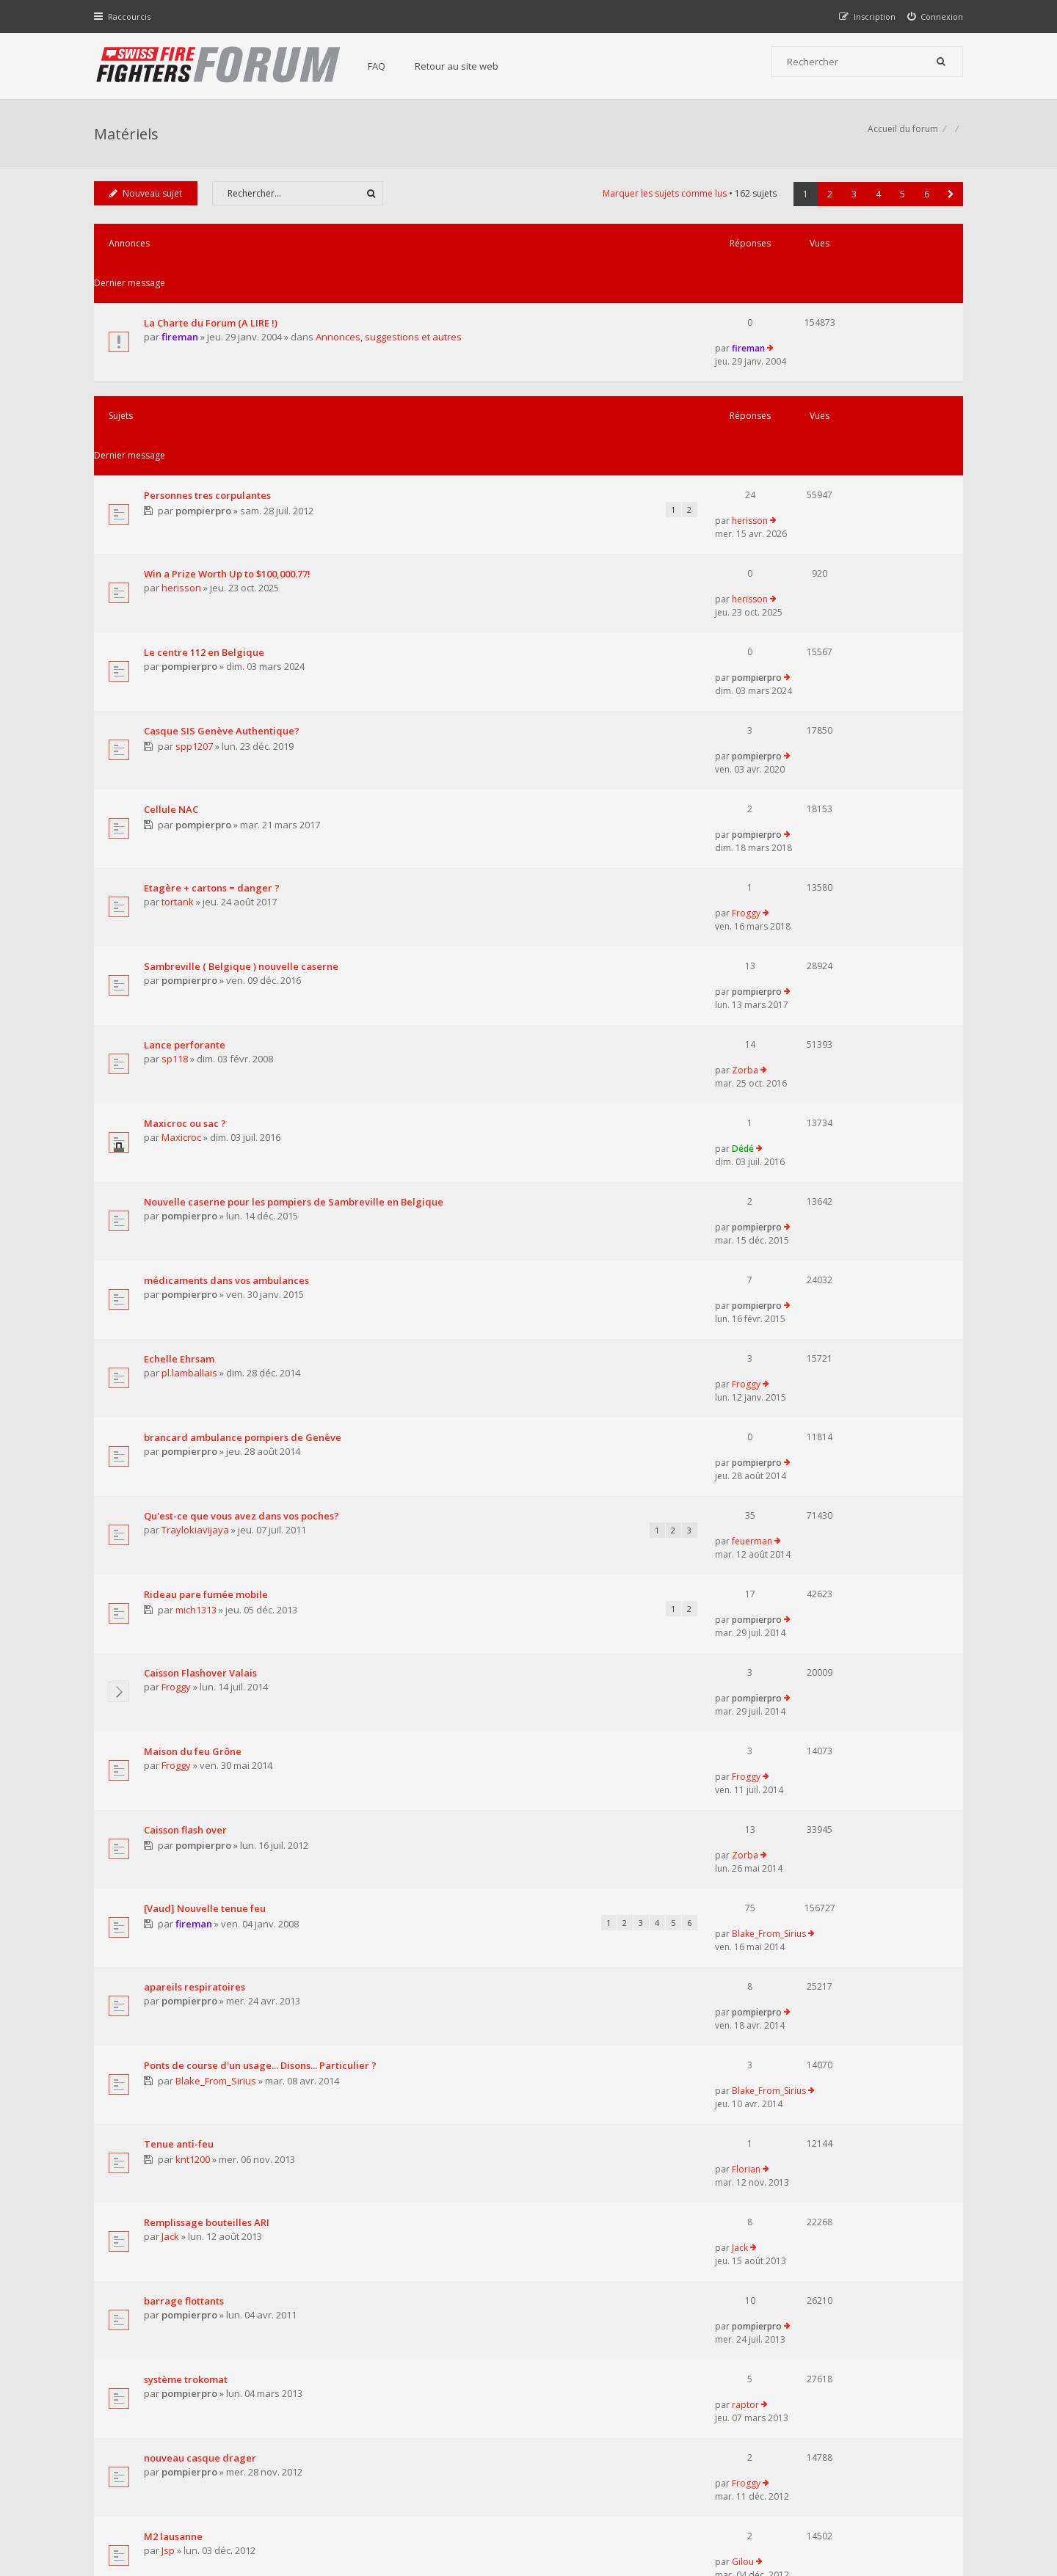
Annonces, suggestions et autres (390, 305)
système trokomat (187, 1733)
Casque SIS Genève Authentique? (223, 566)
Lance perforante (186, 789)
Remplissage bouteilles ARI (208, 1623)
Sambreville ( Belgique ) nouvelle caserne (242, 734)
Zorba (808, 789)
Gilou (806, 1842)
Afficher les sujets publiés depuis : (336, 2070)
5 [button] (901, 201)
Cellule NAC (172, 623)
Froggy (809, 679)
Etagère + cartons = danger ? (213, 679)
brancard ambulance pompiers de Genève (244, 1064)
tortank (179, 694)
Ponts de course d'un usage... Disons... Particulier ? (261, 1510)
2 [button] (828, 201)
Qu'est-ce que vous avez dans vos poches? (243, 1119)
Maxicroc (183, 859)
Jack (172, 1636)
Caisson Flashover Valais (201, 1231)
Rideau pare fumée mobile (207, 1175)
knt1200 (195, 1581)
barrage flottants (185, 1678)
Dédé (806, 844)
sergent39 (185, 2022)
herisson (813, 399)
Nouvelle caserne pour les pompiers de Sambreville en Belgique (295, 899)
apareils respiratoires (196, 1455)
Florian (809, 1566)
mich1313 (198, 1190)
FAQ (383, 66)
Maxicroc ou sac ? (186, 844)
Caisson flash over (186, 1342)
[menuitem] (934, 16)
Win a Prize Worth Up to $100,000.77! (228, 456)
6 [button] (925, 201)
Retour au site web (463, 66)
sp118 (176, 804)
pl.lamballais (191, 1024)
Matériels (127, 136)
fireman (181, 305)
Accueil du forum (130, 2501)
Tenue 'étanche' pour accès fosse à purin (240, 1953)
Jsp (169, 1857)
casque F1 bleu (179, 2008)
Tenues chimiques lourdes (207, 1898)
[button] (949, 201)
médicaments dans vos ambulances (227, 954)
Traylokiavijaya (196, 1134)
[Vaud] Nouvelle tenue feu (206, 1398)
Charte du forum (428, 2431)
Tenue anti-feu (180, 1566)
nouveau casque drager (201, 1788)
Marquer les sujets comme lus (663, 200)
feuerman (815, 1119)
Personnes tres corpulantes (208, 399)
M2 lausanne (174, 1843)
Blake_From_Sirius (832, 1398)
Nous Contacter (724, 2387)
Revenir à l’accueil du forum (170, 2152)
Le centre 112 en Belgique (205, 511)
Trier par (579, 2070)
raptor (808, 1732)
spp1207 (196, 582)
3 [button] (852, 201)
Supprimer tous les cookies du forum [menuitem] (884, 2501)
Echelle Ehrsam (180, 1009)
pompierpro (205, 416)
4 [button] (876, 201)
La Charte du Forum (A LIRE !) (212, 290)
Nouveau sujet (147, 200)
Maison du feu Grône (194, 1287)
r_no (173, 1967)
